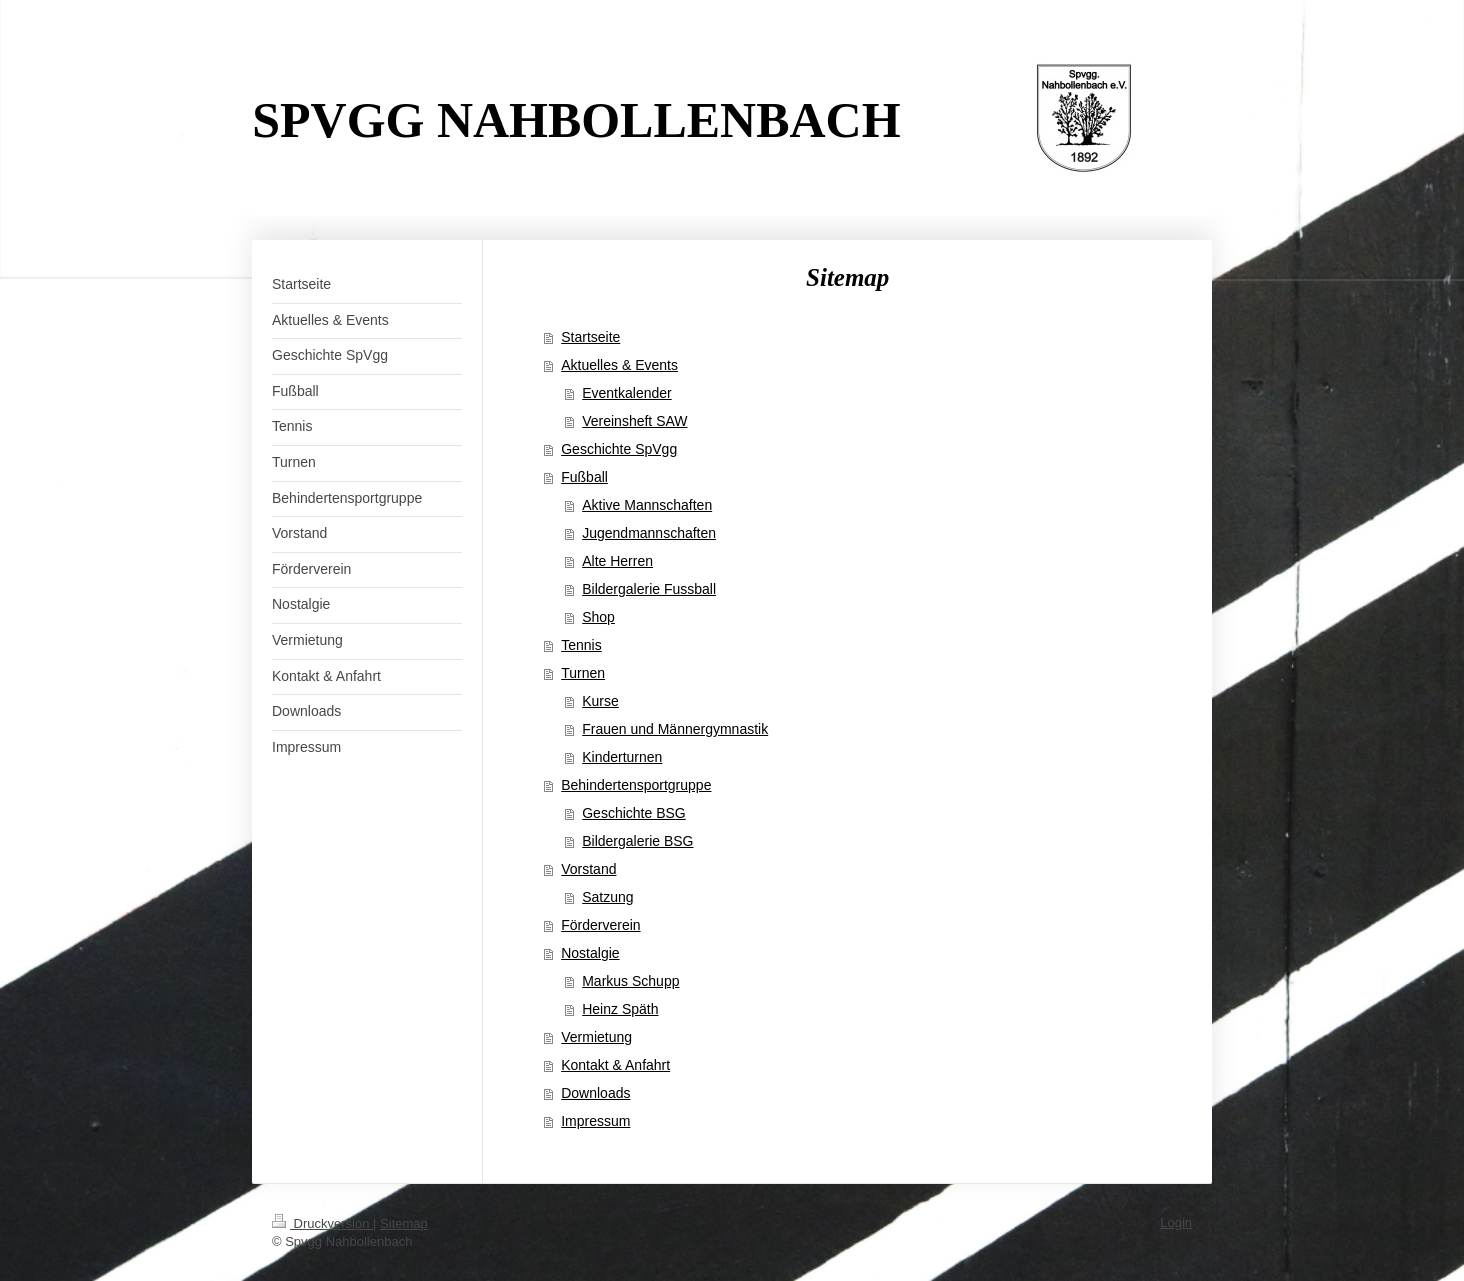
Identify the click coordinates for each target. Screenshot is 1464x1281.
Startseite (590, 337)
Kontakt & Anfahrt (615, 1065)
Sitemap (404, 1223)
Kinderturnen (622, 757)
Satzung (607, 897)
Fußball (584, 477)
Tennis (581, 645)
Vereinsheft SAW (634, 421)
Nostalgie (590, 953)
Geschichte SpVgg (619, 449)
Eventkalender (627, 393)
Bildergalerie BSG (637, 841)
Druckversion (322, 1223)
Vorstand (588, 869)
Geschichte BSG (634, 813)
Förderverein (600, 925)
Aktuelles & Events (619, 365)
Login (1176, 1222)
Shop (598, 617)
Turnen (583, 673)
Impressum (595, 1121)
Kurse (600, 701)
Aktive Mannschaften (647, 505)
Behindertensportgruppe (636, 785)
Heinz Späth (620, 1009)
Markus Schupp (630, 981)
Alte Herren (617, 561)
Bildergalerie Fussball (649, 589)
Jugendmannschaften (649, 533)
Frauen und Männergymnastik (675, 729)
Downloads (595, 1093)
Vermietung (596, 1037)
